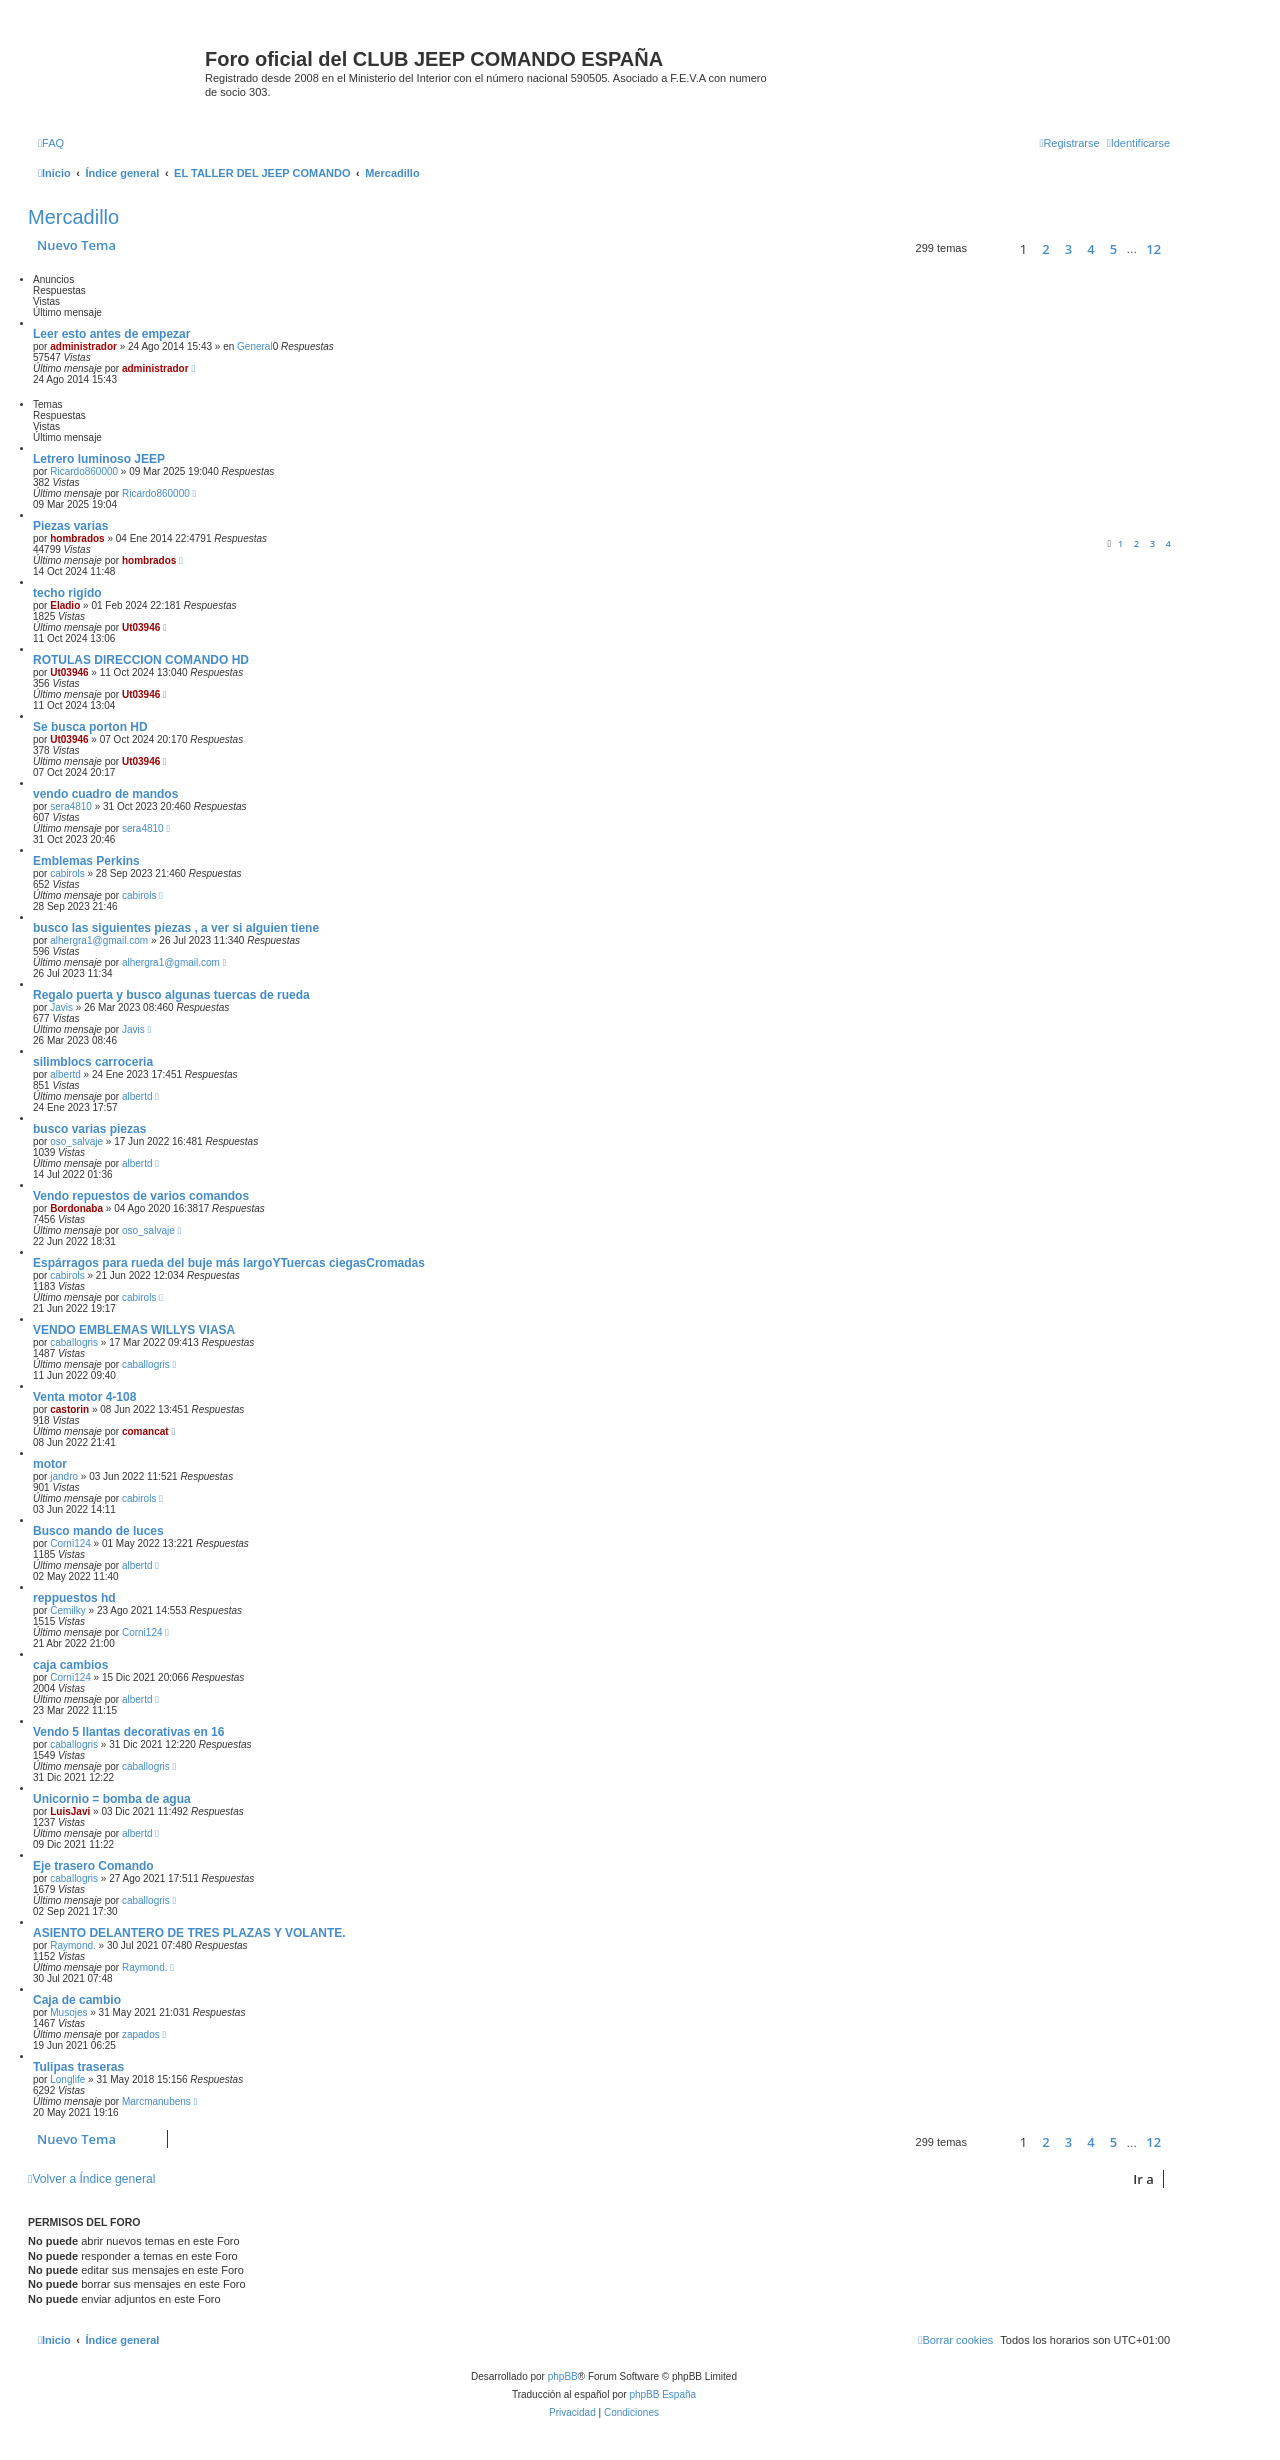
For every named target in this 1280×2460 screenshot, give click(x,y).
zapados (141, 2034)
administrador (83, 346)
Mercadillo (73, 217)
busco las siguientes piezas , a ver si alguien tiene (176, 928)
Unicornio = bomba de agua (112, 1799)
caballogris (74, 1342)
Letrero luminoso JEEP (99, 459)
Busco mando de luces (98, 1531)
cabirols (67, 873)
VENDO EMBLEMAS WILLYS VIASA (134, 1330)
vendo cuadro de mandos (105, 794)
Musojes (68, 2012)
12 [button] (1153, 249)
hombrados (77, 538)
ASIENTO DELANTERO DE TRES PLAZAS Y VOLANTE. (189, 1933)
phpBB (563, 2376)
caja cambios (70, 1665)
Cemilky (68, 1610)
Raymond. (73, 1945)
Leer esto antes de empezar (111, 334)
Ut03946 (141, 627)
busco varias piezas (89, 1129)
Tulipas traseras (78, 2067)
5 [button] (1113, 249)
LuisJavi (70, 1811)
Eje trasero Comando (93, 1866)
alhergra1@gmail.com (99, 940)
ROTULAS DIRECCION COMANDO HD (141, 660)
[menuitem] (51, 143)
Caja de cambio (77, 2000)
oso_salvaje (76, 1141)
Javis (61, 1007)
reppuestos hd (74, 1598)
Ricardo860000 (84, 471)
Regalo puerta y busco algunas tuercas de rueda (171, 995)
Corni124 (70, 1543)
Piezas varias (70, 526)
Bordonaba (76, 1208)
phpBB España (662, 2394)
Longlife (67, 2079)
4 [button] (1090, 249)
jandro (64, 1476)
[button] (990, 248)
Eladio (65, 605)
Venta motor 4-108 (84, 1397)
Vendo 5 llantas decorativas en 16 (128, 1732)
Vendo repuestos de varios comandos (141, 1196)
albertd (65, 1074)
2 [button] (1045, 249)
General (255, 346)
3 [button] (1068, 249)
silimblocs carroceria (93, 1062)
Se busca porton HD (90, 727)
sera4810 (71, 806)
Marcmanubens (156, 2101)
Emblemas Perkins (86, 861)
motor (50, 1464)
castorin (69, 1409)
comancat (145, 1431)
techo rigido (67, 593)
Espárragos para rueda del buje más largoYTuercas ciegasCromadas (229, 1263)
